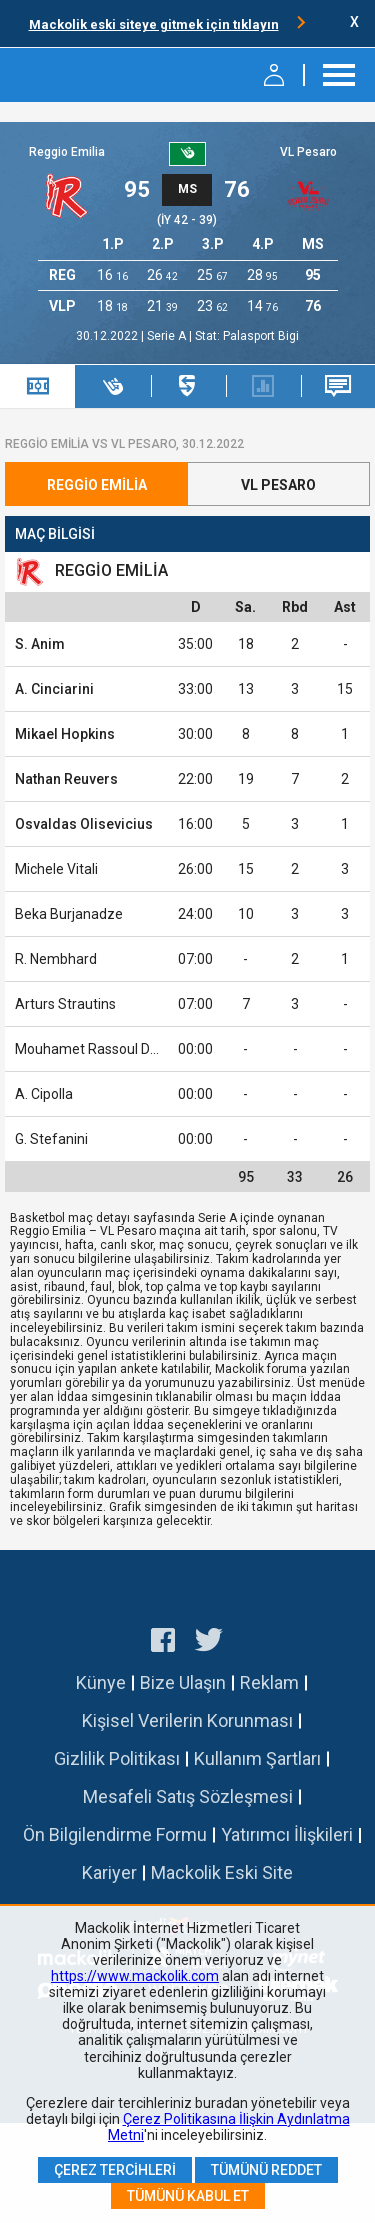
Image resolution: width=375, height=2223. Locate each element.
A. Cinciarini (54, 689)
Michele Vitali (56, 869)
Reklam (269, 1682)
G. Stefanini (51, 1139)
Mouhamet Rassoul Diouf (95, 1049)
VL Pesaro (308, 152)
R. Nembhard (56, 959)
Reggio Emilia (67, 152)
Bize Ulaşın (183, 1682)
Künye (101, 1682)
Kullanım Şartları (257, 1758)
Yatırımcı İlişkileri (287, 1834)
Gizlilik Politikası (117, 1758)
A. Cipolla (44, 1094)
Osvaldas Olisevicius (84, 824)
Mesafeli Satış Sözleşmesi (188, 1796)
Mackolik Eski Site (222, 1872)
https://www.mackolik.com (135, 1976)
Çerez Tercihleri (115, 2170)
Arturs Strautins (65, 1004)
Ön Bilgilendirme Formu (115, 1834)
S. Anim (40, 644)
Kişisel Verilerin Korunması (187, 1720)
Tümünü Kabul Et (188, 2196)
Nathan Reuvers (66, 779)
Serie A (168, 336)
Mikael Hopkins (65, 734)
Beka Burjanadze (69, 914)
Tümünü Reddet (266, 2170)
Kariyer (109, 1872)
